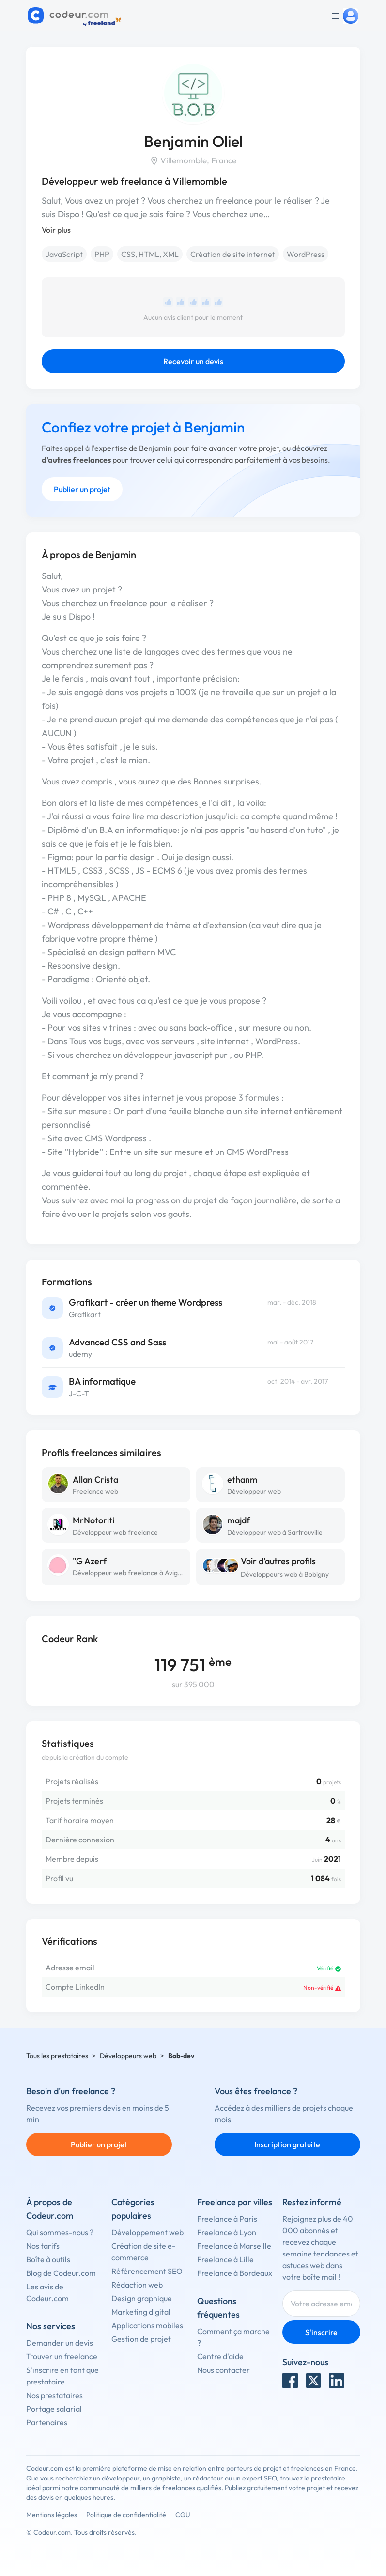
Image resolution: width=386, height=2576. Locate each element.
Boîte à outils (48, 2259)
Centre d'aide (220, 2356)
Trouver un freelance (61, 2356)
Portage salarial (54, 2409)
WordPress (305, 254)
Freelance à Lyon (226, 2232)
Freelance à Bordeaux (234, 2273)
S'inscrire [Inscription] (321, 2332)
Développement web (147, 2232)
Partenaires (46, 2422)
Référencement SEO (147, 2271)
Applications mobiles (147, 2325)
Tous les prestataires (57, 2055)
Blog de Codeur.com (61, 2273)
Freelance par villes (234, 2202)
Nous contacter (223, 2370)
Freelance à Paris (227, 2219)
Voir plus (56, 230)
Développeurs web (128, 2055)
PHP (101, 254)
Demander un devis (59, 2343)
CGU (182, 2515)
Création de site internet (232, 254)
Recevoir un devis (193, 361)
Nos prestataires (54, 2395)
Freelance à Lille (225, 2259)
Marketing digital (140, 2312)
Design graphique (141, 2298)
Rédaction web (137, 2284)
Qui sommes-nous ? (59, 2232)
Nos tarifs (43, 2246)
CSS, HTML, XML (150, 254)
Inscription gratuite (287, 2144)
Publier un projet (82, 489)
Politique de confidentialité (126, 2515)
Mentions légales (51, 2515)
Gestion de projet (141, 2339)
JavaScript (64, 254)
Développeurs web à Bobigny (285, 1574)
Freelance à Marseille (234, 2246)
